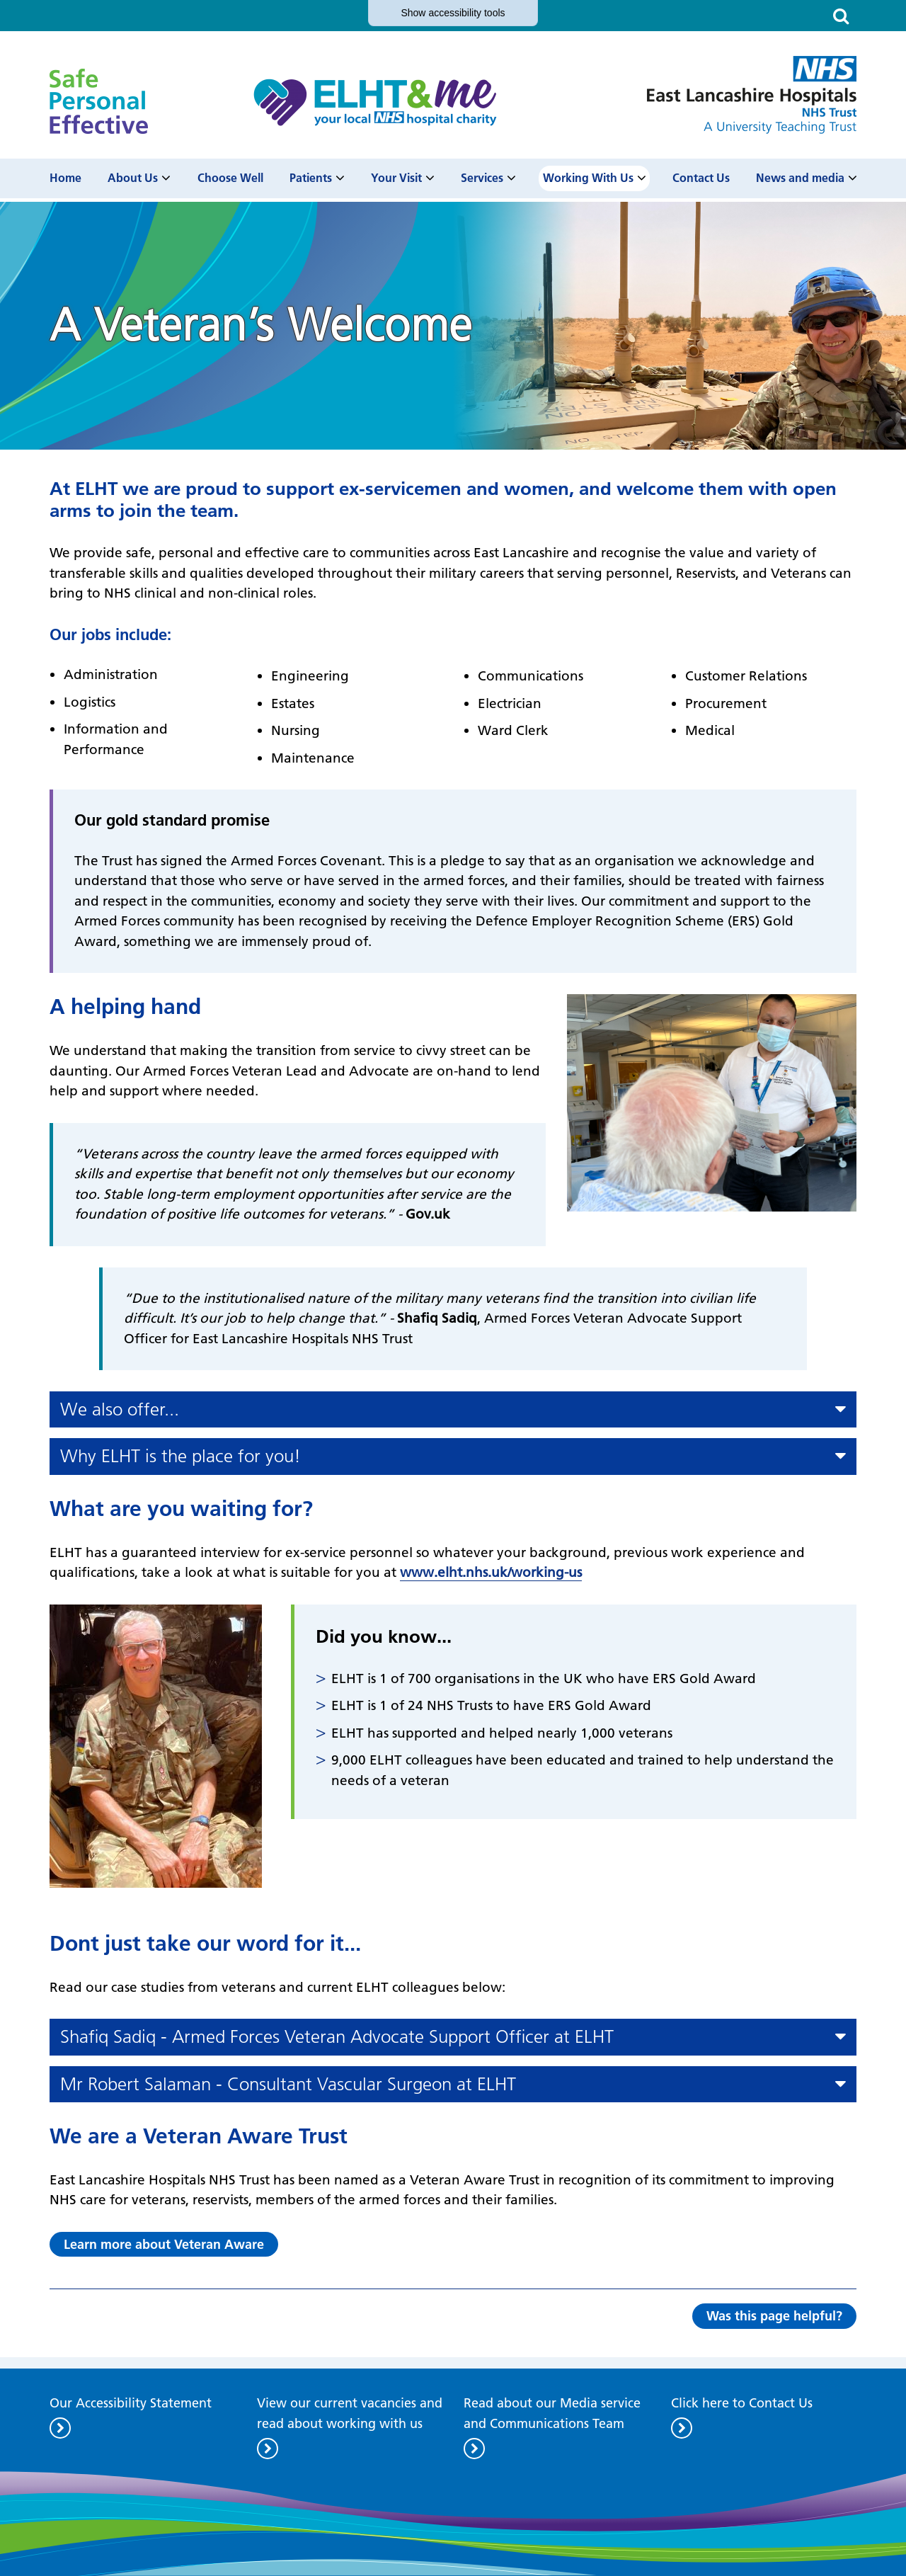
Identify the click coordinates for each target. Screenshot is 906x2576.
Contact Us (701, 178)
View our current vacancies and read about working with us (349, 2413)
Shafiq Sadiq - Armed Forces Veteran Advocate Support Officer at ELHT (337, 2037)
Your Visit (396, 178)
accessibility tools (453, 12)
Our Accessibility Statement (131, 2403)
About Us (133, 178)
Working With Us (588, 178)
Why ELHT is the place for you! (180, 1456)
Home (65, 178)
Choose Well (230, 178)
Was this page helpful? (774, 2316)
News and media (800, 178)
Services (482, 178)
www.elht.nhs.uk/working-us (491, 1572)
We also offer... (119, 1409)
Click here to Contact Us (742, 2403)
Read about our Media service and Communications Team (552, 2413)
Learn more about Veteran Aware (164, 2244)
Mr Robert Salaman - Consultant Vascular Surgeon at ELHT (288, 2084)
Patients (310, 178)
